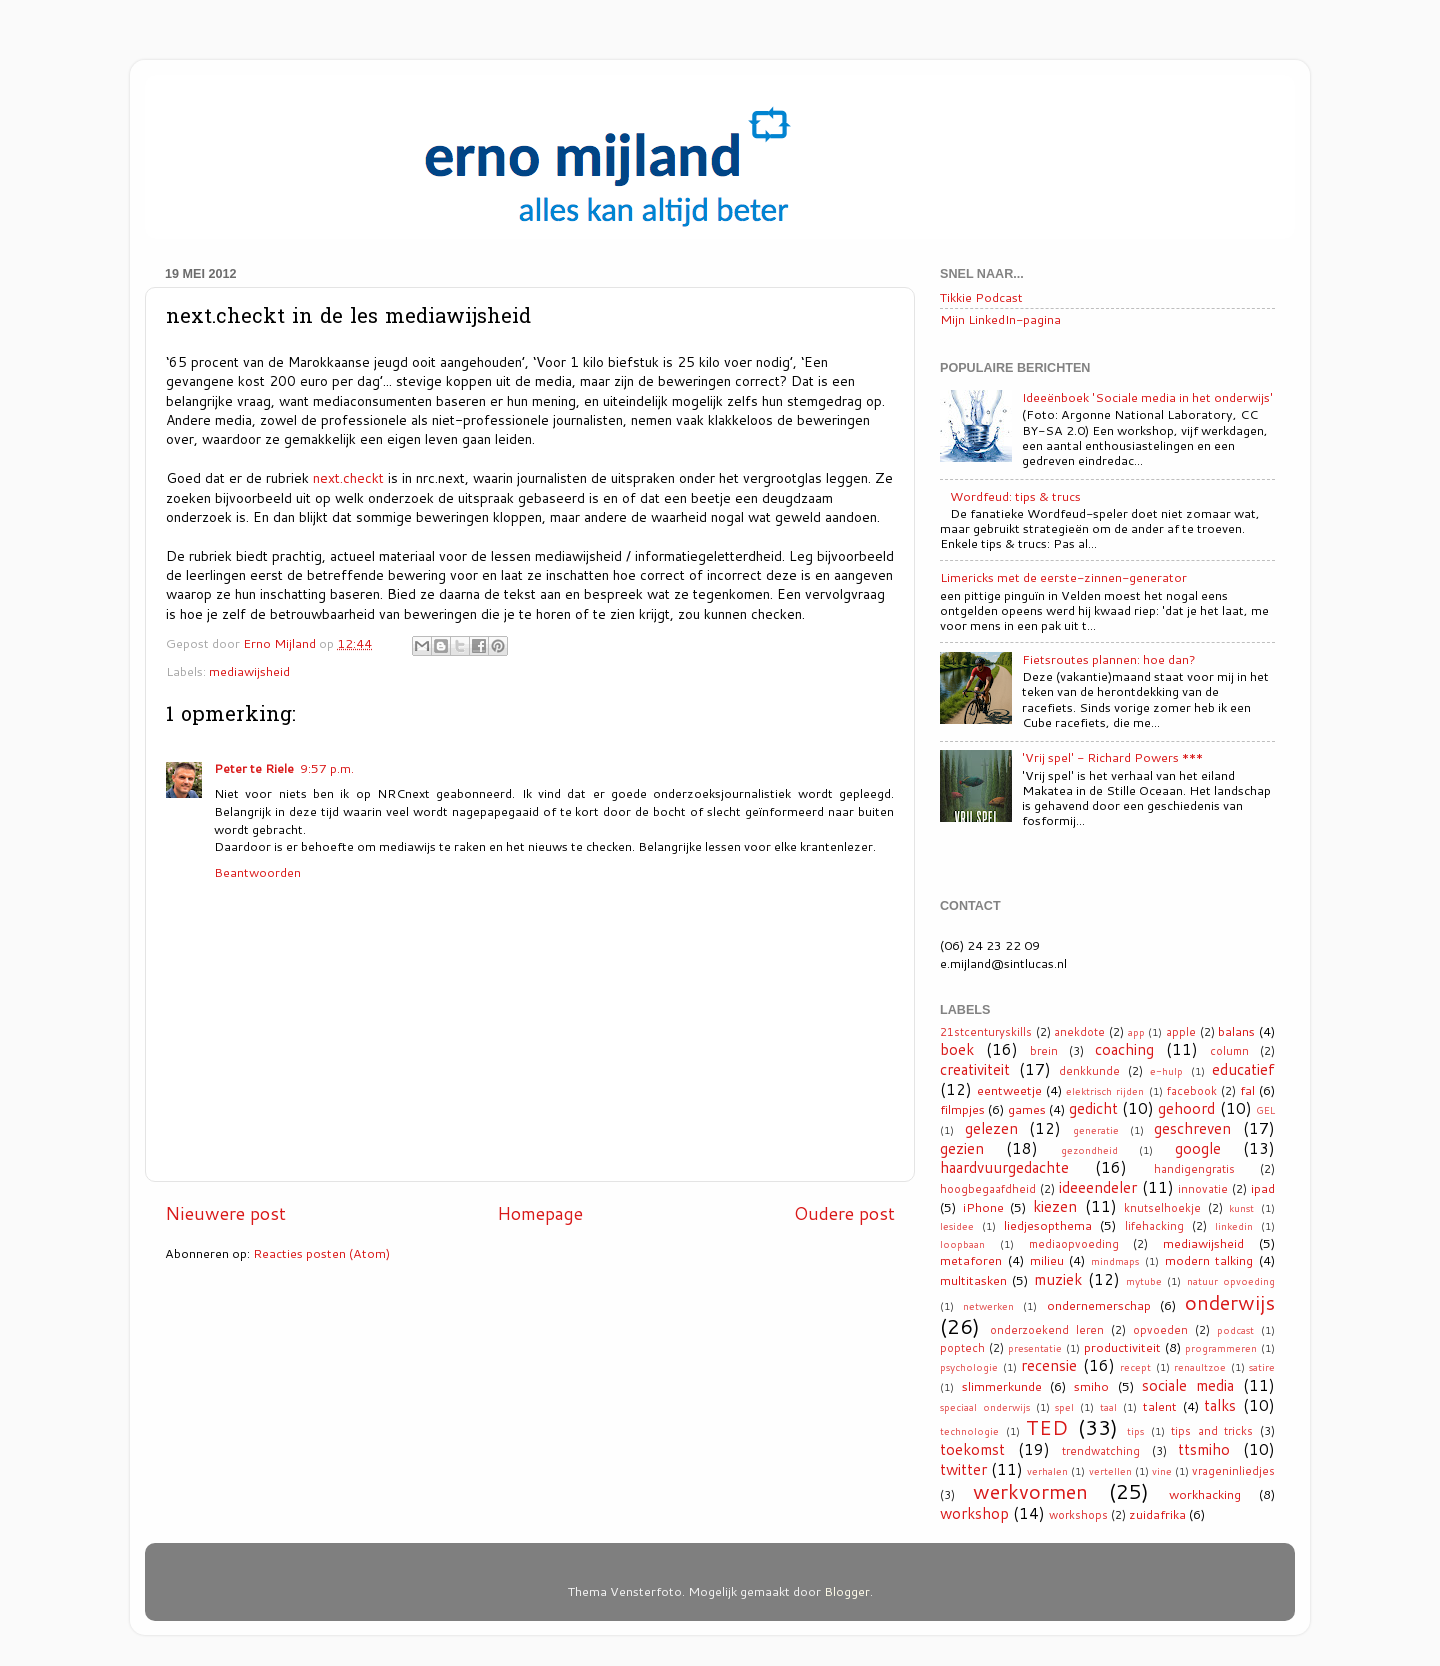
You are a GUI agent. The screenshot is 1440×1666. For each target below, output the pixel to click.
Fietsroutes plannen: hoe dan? (1109, 659)
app (1136, 1032)
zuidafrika (1157, 1514)
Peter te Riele (254, 768)
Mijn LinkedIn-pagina (1000, 319)
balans (1236, 1031)
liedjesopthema (1048, 1225)
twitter (963, 1469)
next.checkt (348, 477)
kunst (1241, 1208)
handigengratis (1194, 1169)
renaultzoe (1200, 1367)
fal (1247, 1090)
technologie (969, 1431)
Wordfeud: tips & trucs (1015, 496)
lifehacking (1154, 1226)
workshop (974, 1513)
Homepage (540, 1213)
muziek (1058, 1279)
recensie (1049, 1365)
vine (1162, 1471)
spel (1064, 1407)
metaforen (971, 1260)
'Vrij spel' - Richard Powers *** (1112, 757)
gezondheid (1089, 1150)
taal (1108, 1407)
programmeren (1221, 1348)
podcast (1235, 1330)
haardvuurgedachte (1004, 1167)
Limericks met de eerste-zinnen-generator (1063, 577)
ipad (1263, 1188)
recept (1135, 1367)
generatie (1096, 1130)
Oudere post (844, 1213)
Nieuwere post (225, 1213)
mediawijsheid (249, 671)
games (1027, 1109)
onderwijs (1230, 1302)
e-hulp (1166, 1071)
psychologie (969, 1367)
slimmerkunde (1002, 1386)
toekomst (972, 1449)
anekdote (1079, 1032)
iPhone (983, 1207)
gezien (962, 1148)
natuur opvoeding (1231, 1281)
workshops (1078, 1515)
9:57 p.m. (327, 768)
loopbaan (962, 1244)
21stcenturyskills (986, 1032)
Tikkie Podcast (981, 297)
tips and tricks (1212, 1431)
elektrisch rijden (1105, 1091)
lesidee (957, 1226)
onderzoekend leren (1047, 1330)
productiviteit (1122, 1347)
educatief (1243, 1069)
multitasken (973, 1280)
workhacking (1205, 1494)
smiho (1091, 1386)
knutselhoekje (1162, 1208)
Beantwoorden (257, 872)
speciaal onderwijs (985, 1407)
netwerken (988, 1306)
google (1198, 1148)
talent (1160, 1406)
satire (1262, 1367)
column (1229, 1051)
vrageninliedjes (1233, 1471)
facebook (1192, 1091)
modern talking (1209, 1260)
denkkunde (1089, 1071)
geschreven (1192, 1128)
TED (1047, 1427)
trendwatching (1101, 1451)
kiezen (1055, 1206)
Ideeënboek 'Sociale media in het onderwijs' (1147, 397)
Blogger (847, 1591)
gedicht (1093, 1108)
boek (957, 1049)
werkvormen (1030, 1491)
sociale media (1188, 1385)
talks (1220, 1405)
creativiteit (975, 1069)
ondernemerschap (1099, 1305)
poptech (962, 1348)
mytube (1144, 1281)
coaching (1124, 1049)
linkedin (1234, 1226)
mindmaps (1115, 1261)
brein (1044, 1051)
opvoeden (1160, 1330)
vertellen (1110, 1471)
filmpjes (962, 1109)
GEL (1265, 1110)
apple (1181, 1032)
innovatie (1203, 1189)
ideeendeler (1098, 1187)
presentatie (1035, 1348)
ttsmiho (1204, 1449)
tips (1135, 1431)
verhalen (1047, 1471)
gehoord (1186, 1108)
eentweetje (1009, 1090)
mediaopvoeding (1074, 1244)
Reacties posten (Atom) (321, 1253)
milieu (1047, 1260)
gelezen (991, 1128)
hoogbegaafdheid (988, 1189)
